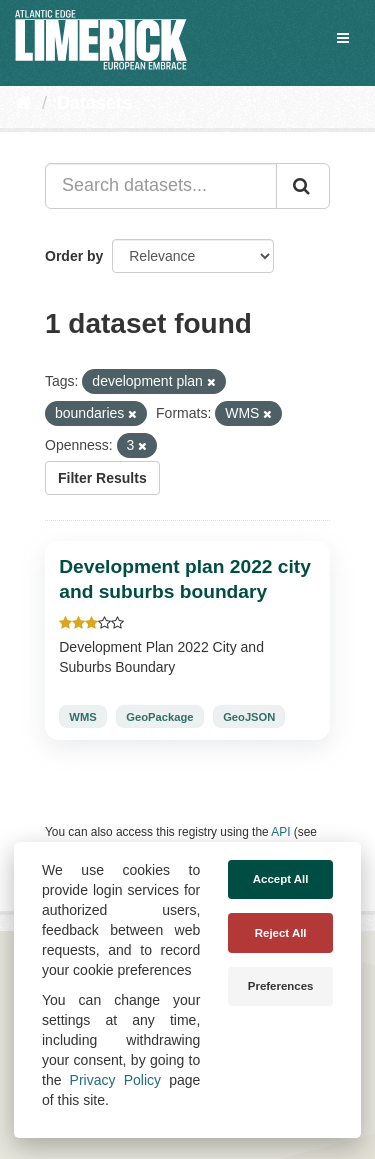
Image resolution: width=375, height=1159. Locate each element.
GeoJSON (249, 717)
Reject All (281, 933)
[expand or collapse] (343, 38)
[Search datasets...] (161, 186)
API (280, 832)
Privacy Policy (115, 1080)
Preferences (281, 986)
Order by (74, 256)
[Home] (23, 103)
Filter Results (102, 478)
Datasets (94, 103)
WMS (82, 717)
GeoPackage (159, 717)
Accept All (281, 879)
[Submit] (303, 186)
